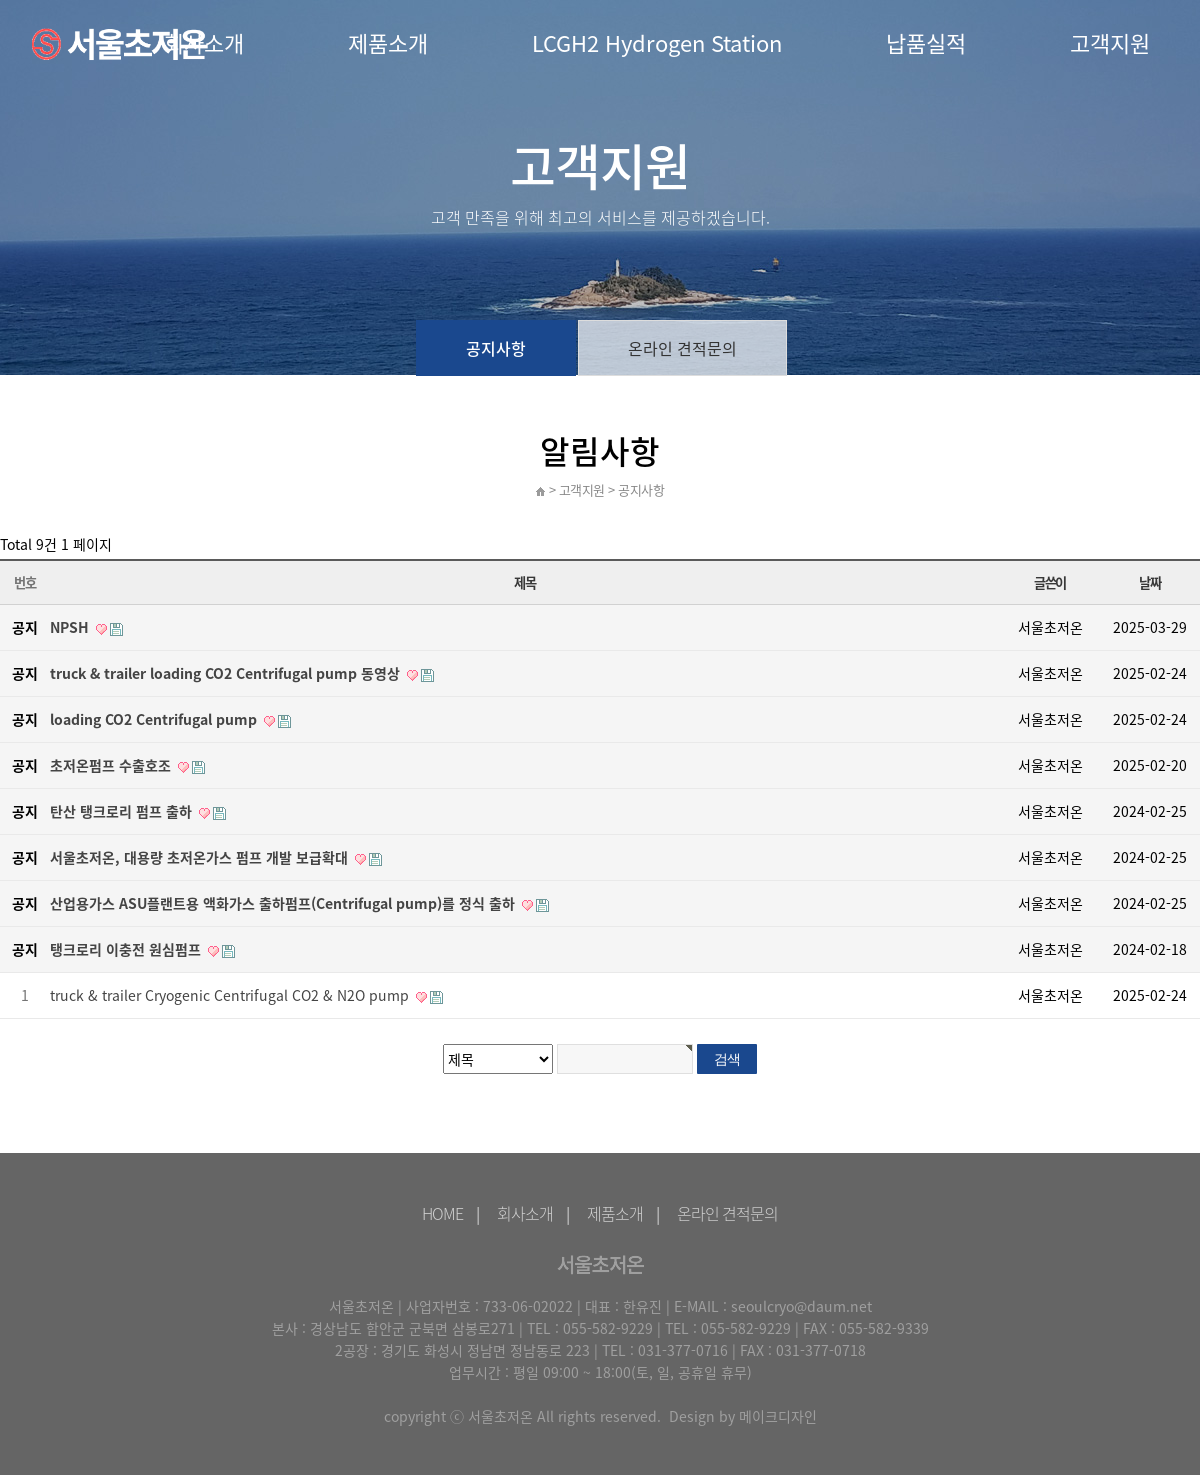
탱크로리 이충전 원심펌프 (125, 949)
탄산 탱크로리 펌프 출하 (121, 811)
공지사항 (496, 348)
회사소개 (525, 1213)
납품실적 (926, 42)
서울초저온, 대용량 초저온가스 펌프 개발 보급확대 (199, 857)
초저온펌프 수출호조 (110, 765)
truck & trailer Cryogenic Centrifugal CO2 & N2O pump (229, 995)
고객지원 (1110, 42)
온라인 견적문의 (682, 348)
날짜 (1149, 582)
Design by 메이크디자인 (743, 1416)
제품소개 (388, 42)
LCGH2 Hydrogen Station (657, 42)
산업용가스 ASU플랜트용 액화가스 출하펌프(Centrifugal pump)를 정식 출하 (282, 903)
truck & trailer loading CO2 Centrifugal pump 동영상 (225, 673)
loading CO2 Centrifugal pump (153, 719)
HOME (442, 1213)
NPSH (69, 627)
